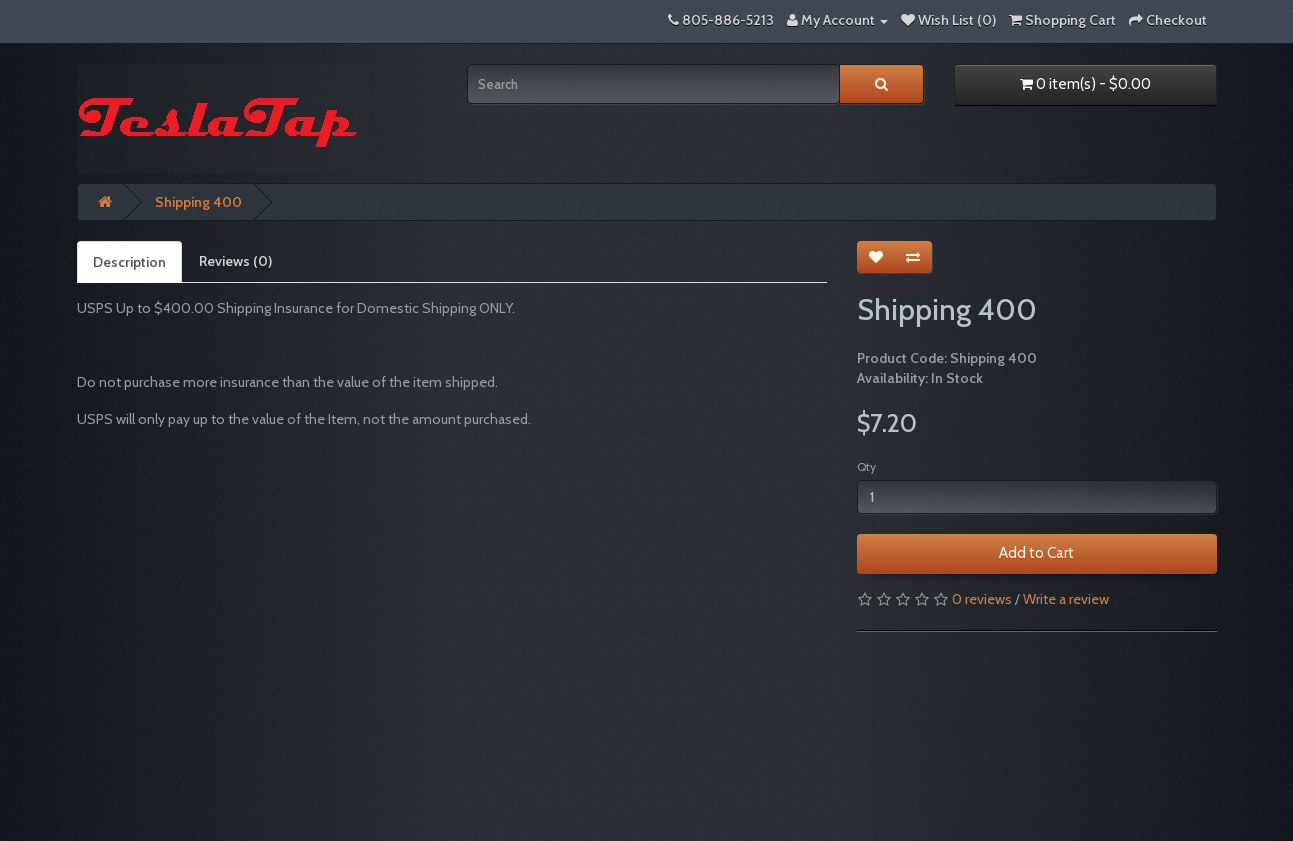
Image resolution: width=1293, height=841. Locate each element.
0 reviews (982, 599)
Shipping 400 (198, 202)
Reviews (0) (235, 261)
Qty (866, 466)
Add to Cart (1036, 553)
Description (129, 262)
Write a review (1066, 599)
